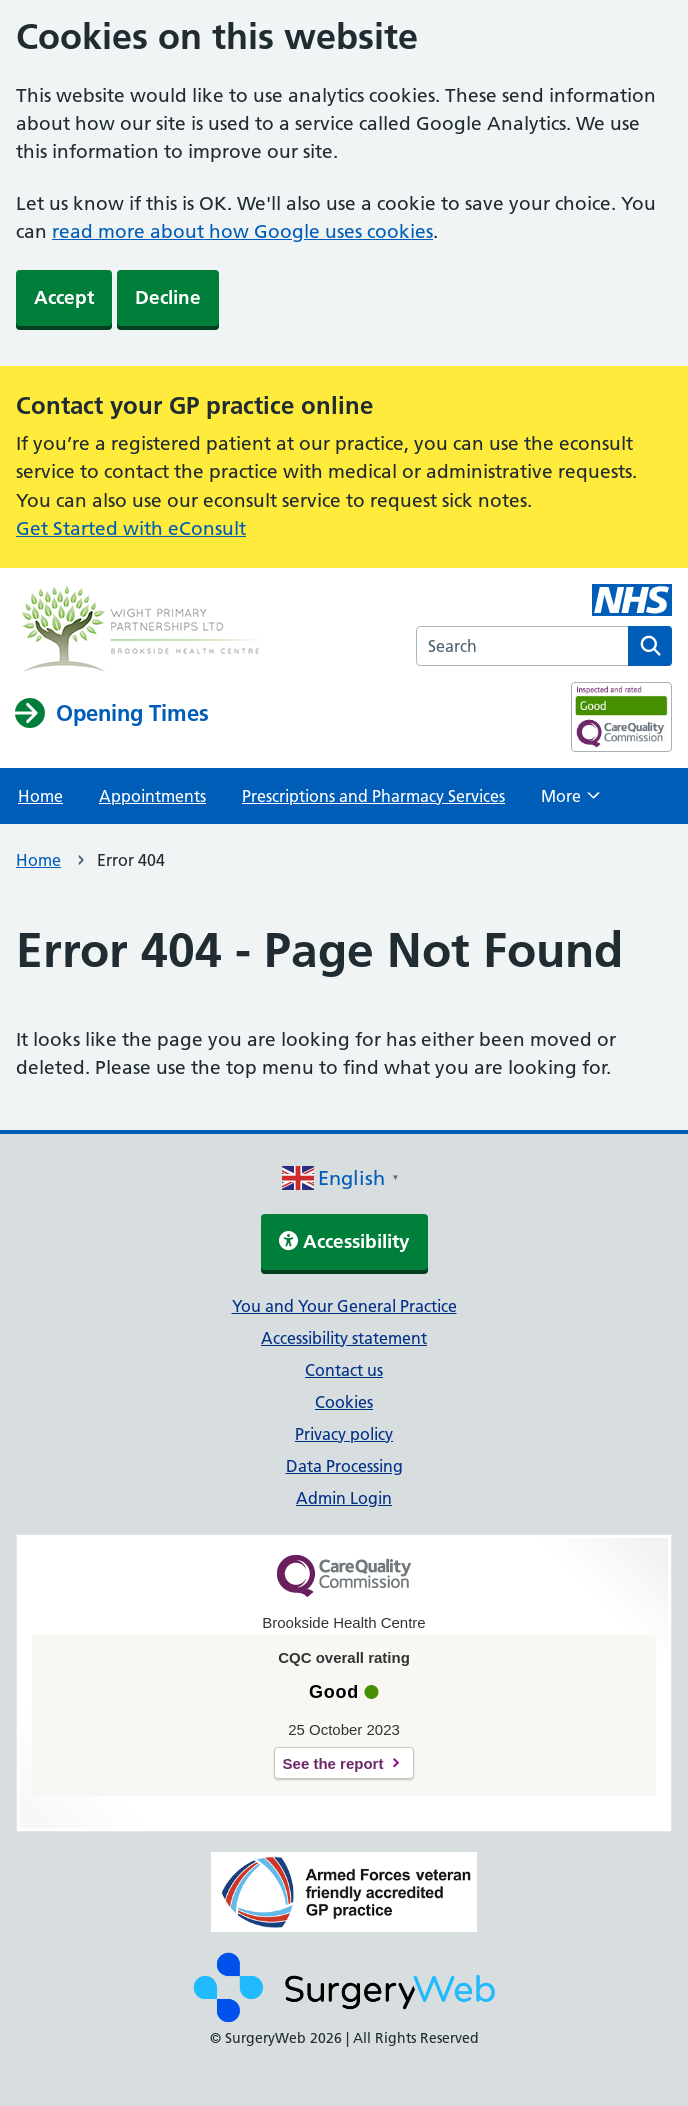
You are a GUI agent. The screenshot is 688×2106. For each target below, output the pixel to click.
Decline (168, 297)
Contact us (344, 1370)
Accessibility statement (344, 1338)
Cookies (344, 1402)
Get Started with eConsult (131, 528)
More (570, 802)
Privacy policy (344, 1434)
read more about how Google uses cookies (242, 231)
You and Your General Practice (344, 1306)
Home (40, 796)
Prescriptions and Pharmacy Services (373, 796)
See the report (333, 1763)
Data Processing (344, 1466)
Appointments (152, 796)
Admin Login (344, 1498)
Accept (64, 297)
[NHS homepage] (141, 631)
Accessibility (344, 1241)
